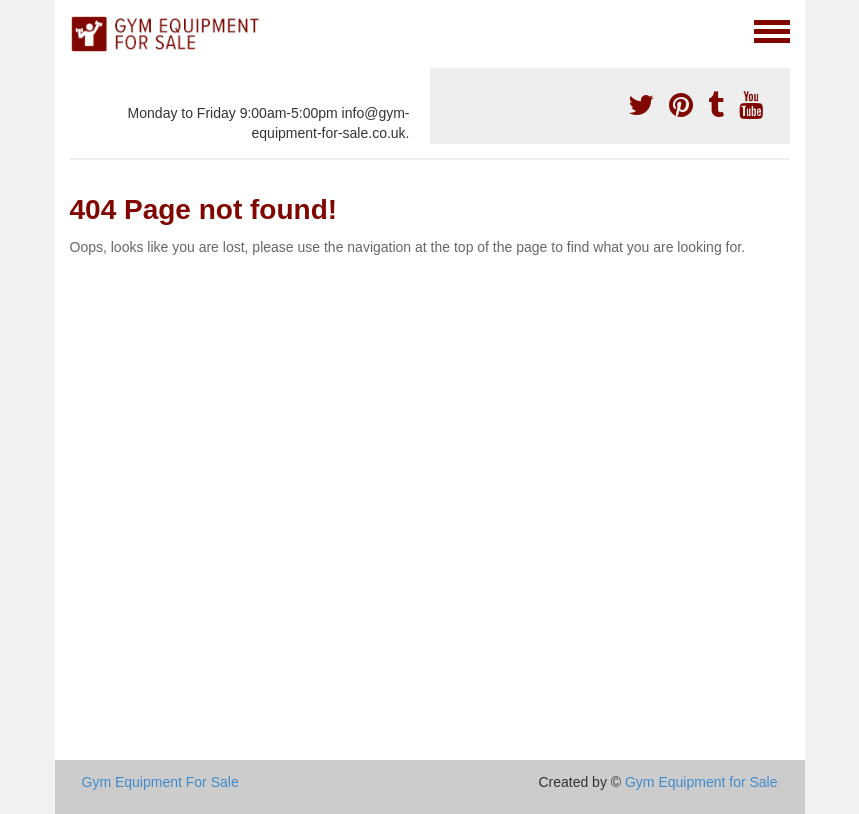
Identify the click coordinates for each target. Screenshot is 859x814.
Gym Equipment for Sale (701, 782)
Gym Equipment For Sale (160, 782)
